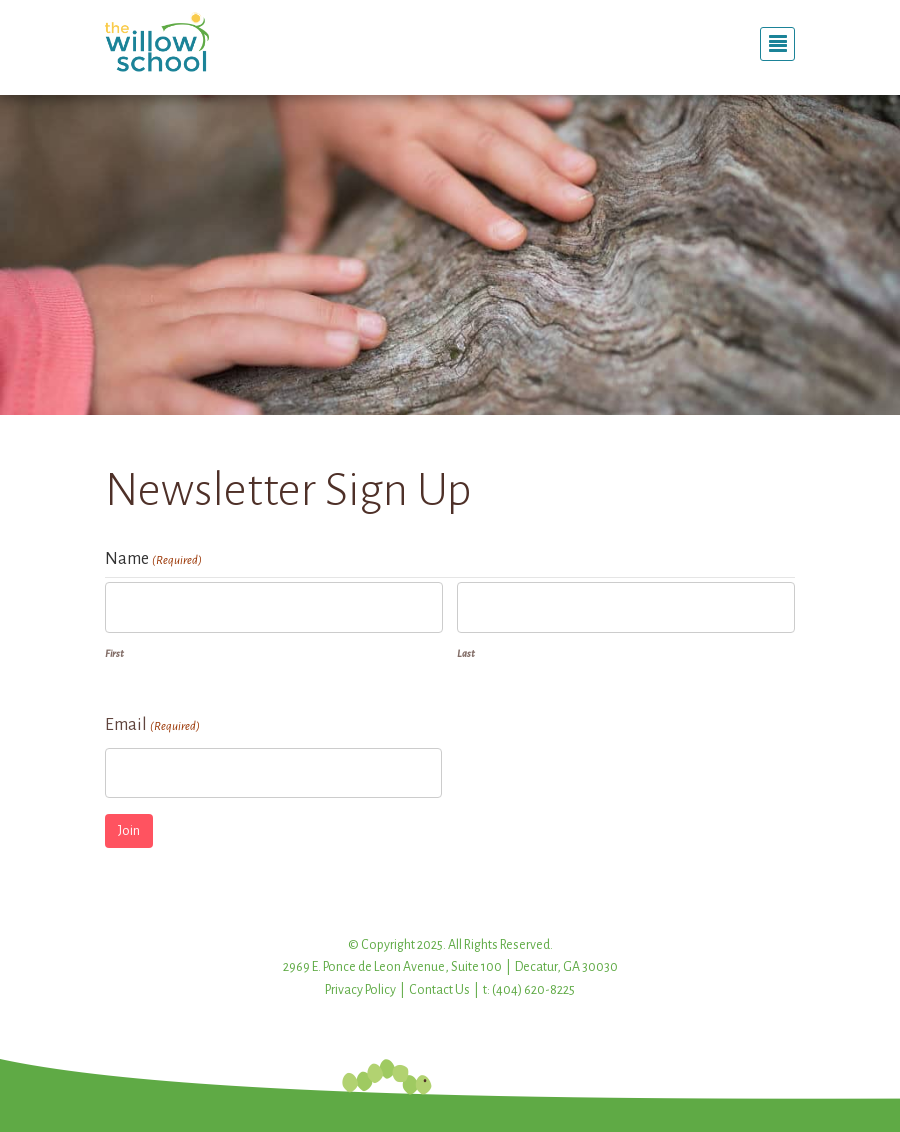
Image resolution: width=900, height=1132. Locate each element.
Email (152, 727)
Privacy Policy (360, 990)
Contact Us (439, 990)
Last (466, 653)
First (114, 653)
